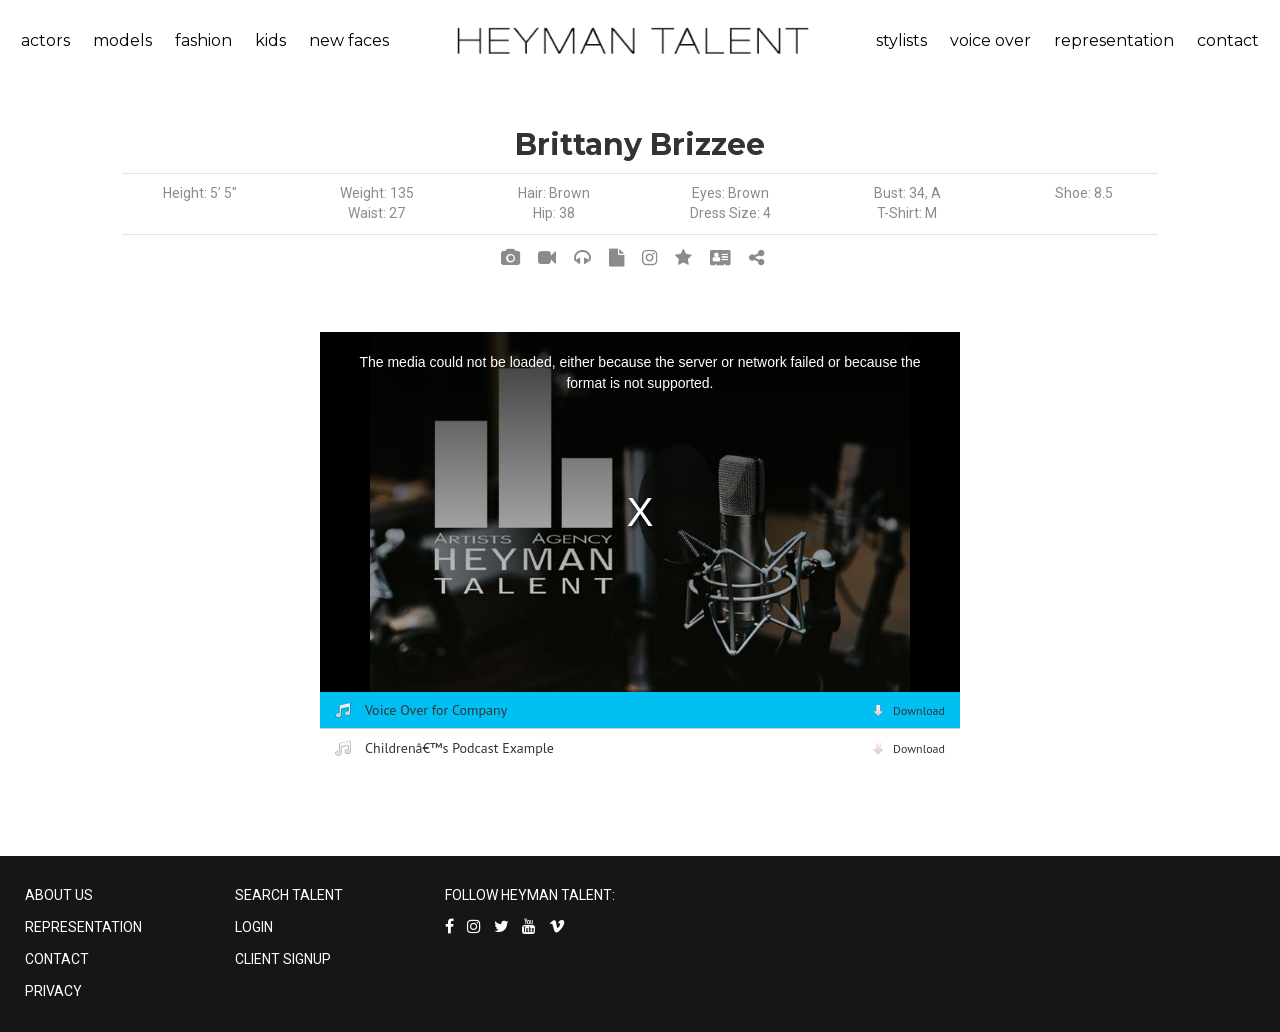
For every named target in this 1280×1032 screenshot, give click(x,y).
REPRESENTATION (83, 927)
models (122, 40)
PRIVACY (53, 991)
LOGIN (254, 927)
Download (919, 710)
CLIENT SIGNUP (283, 959)
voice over (990, 40)
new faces (349, 40)
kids (270, 40)
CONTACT (57, 959)
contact (1228, 40)
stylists (901, 40)
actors (45, 40)
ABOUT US (59, 895)
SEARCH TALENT (289, 895)
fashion (203, 40)
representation (1114, 40)
